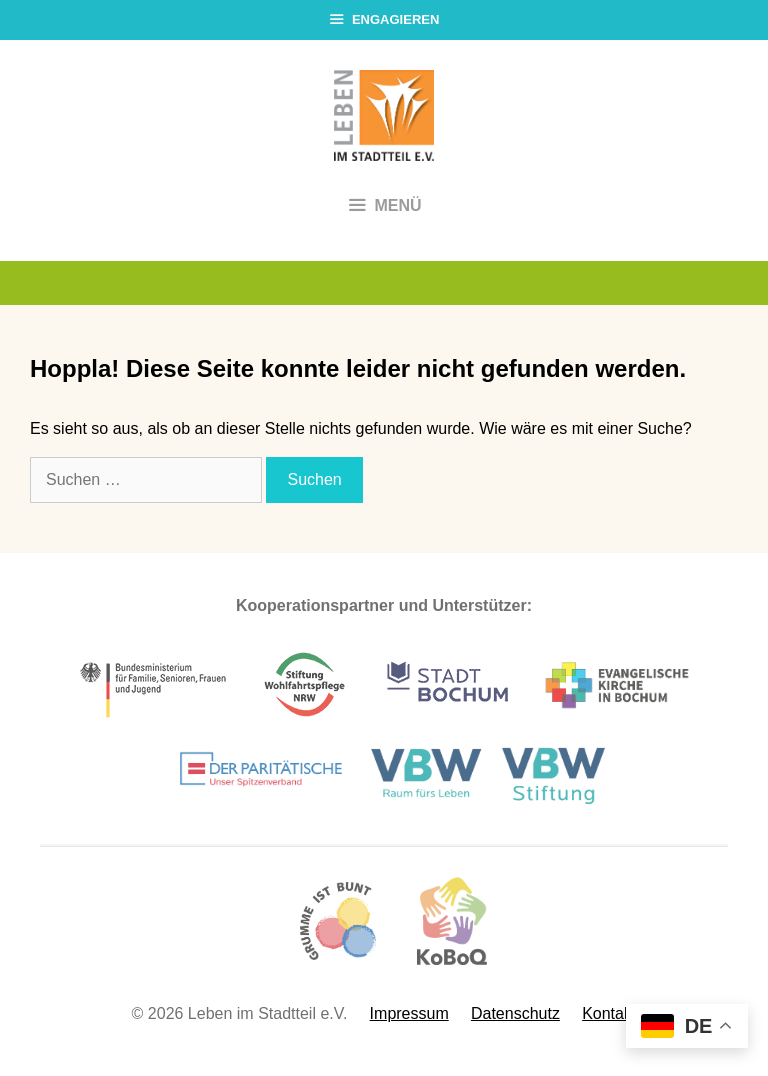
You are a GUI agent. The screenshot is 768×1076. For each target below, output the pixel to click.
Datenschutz (515, 1013)
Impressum (409, 1013)
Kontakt (609, 1013)
